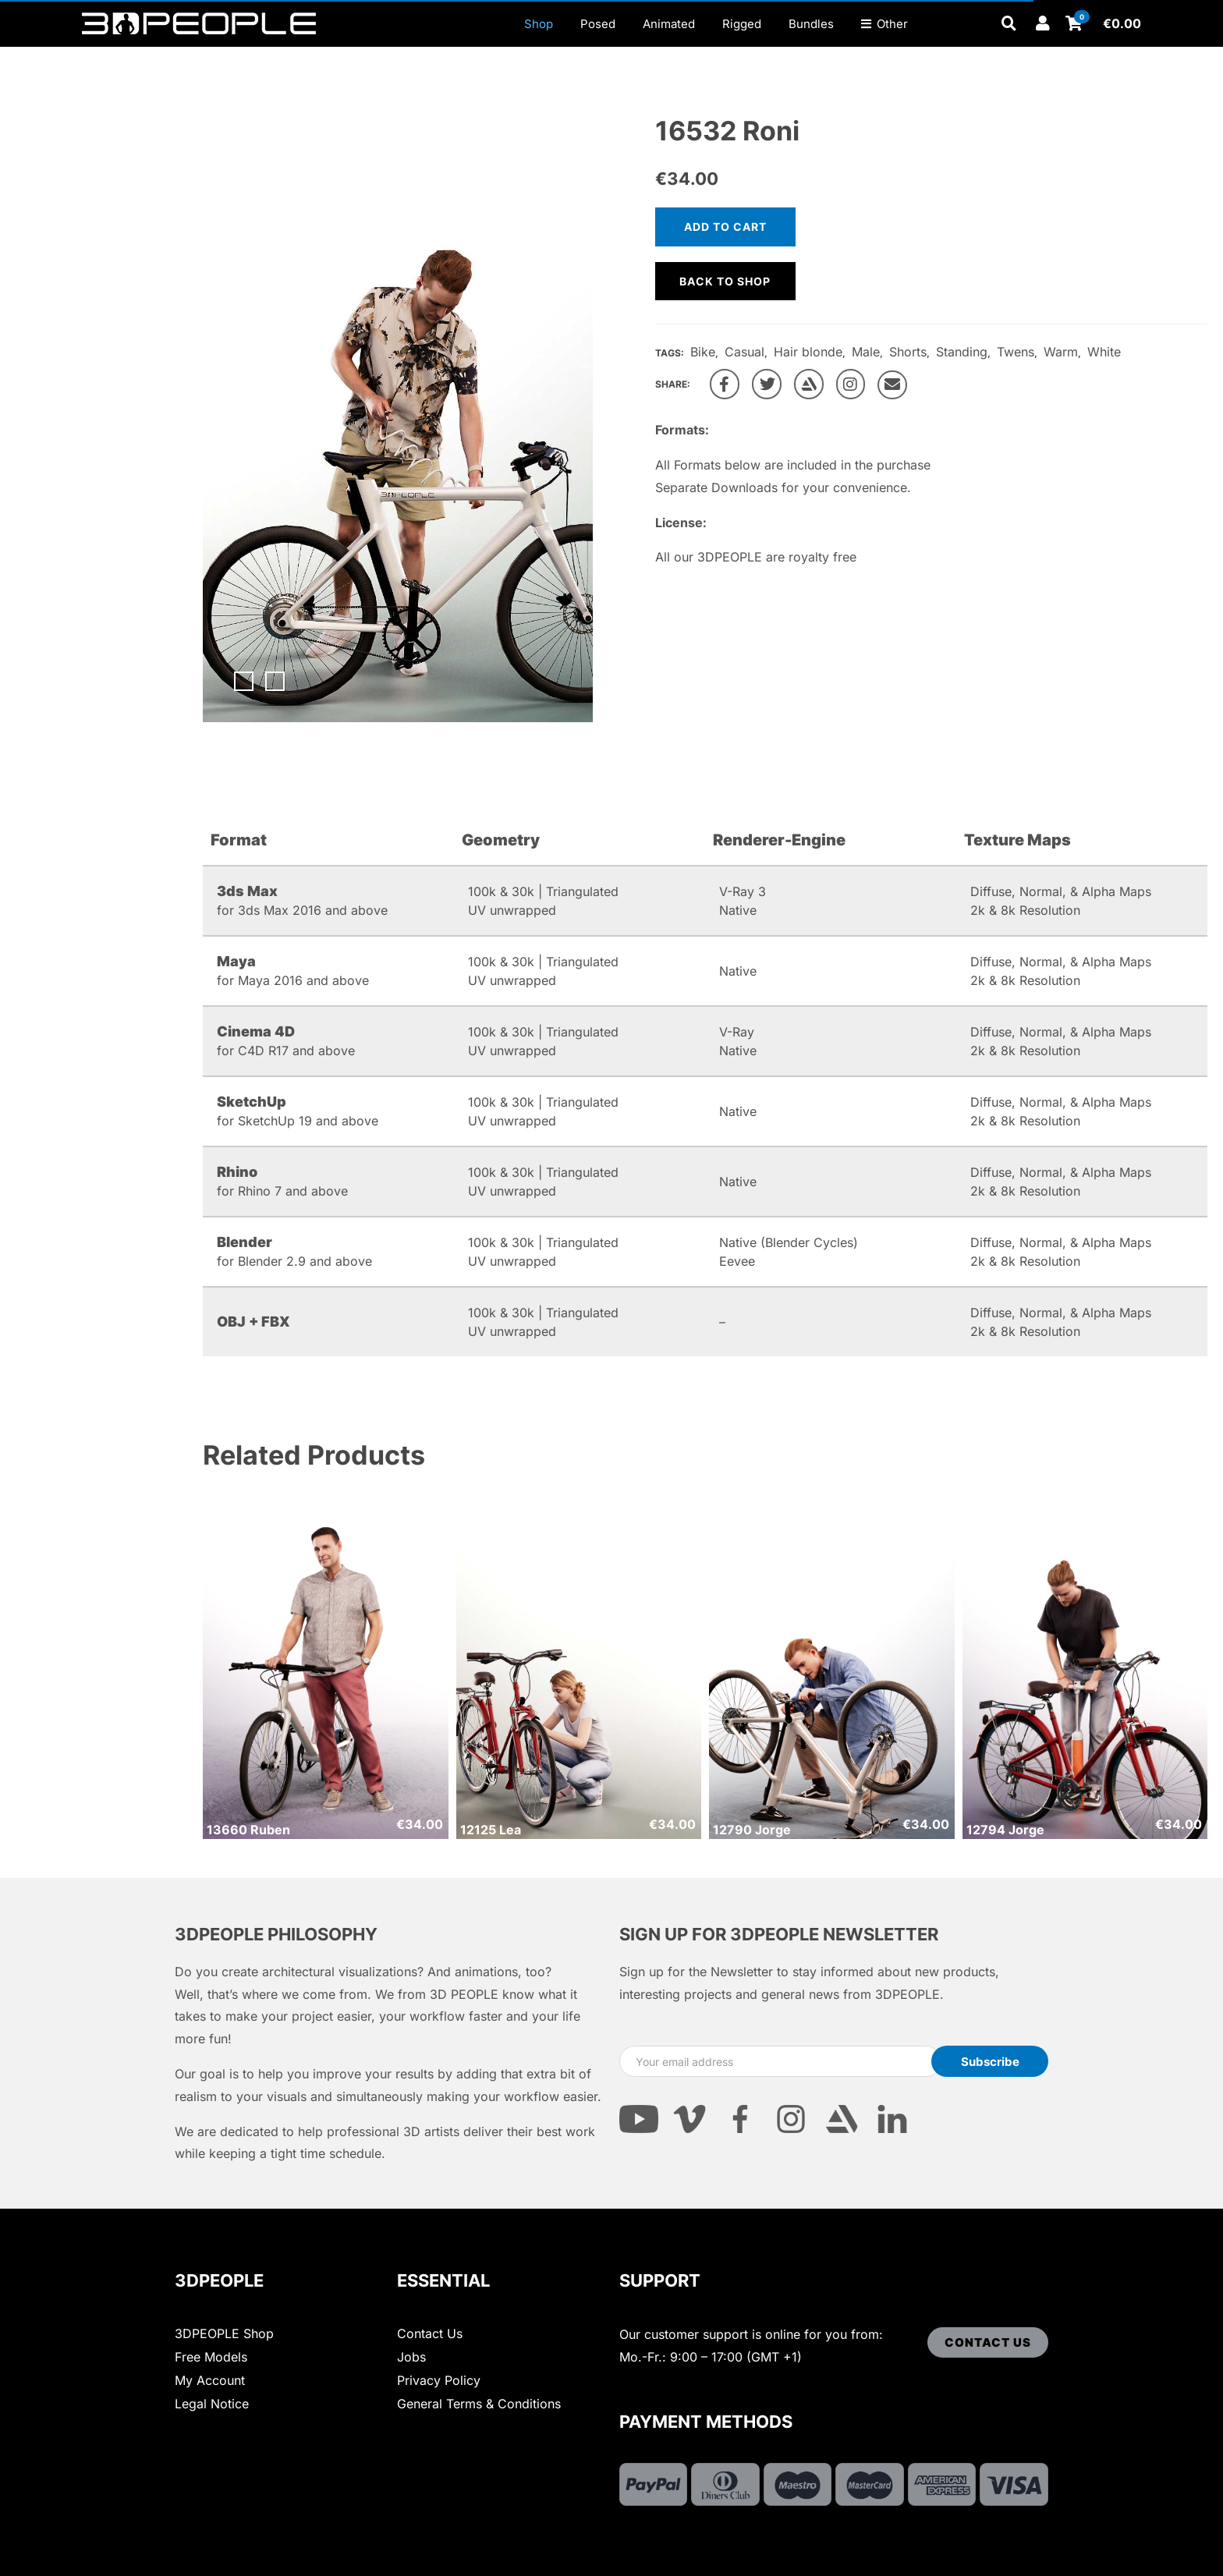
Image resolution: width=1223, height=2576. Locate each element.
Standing (961, 352)
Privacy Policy (438, 2380)
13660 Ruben (248, 1829)
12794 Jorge (1005, 1829)
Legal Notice (212, 2403)
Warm (1061, 352)
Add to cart (725, 226)
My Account (210, 2380)
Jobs (411, 2357)
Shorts (908, 352)
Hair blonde (808, 352)
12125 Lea (490, 1829)
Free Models (211, 2357)
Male (866, 352)
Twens (1015, 352)
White (1104, 352)
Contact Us (430, 2333)
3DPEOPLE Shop (224, 2333)
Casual (744, 352)
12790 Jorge (752, 1829)
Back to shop (725, 281)
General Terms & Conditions (479, 2403)
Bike (702, 352)
